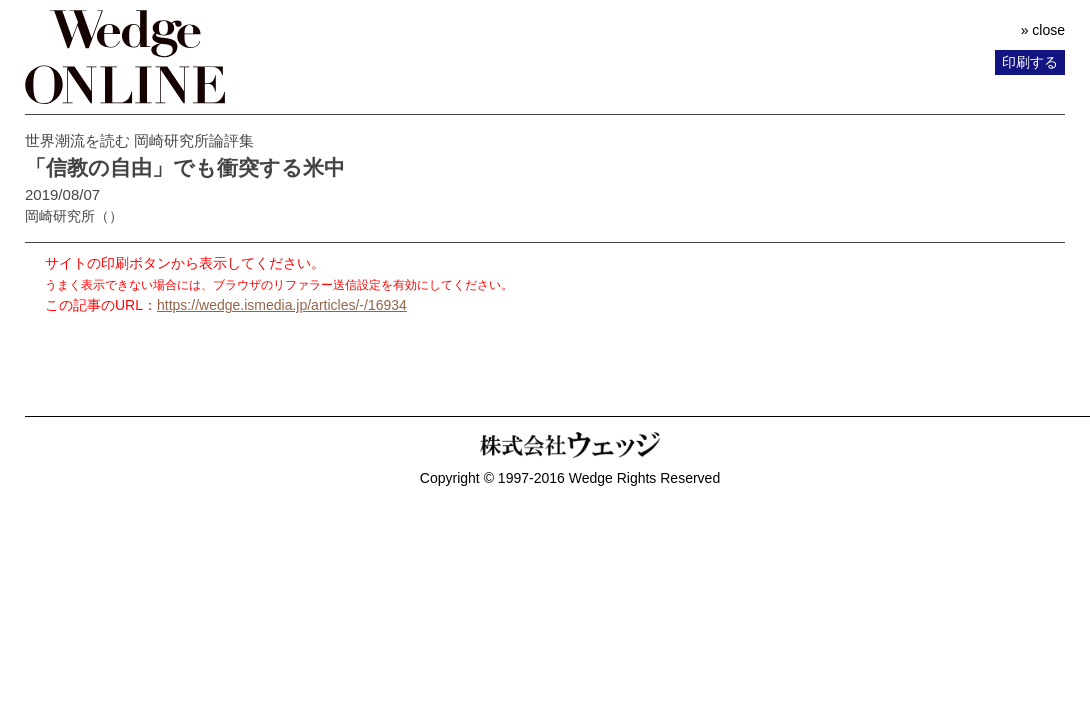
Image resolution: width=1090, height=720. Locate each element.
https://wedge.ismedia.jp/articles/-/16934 (282, 305)
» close (1043, 30)
